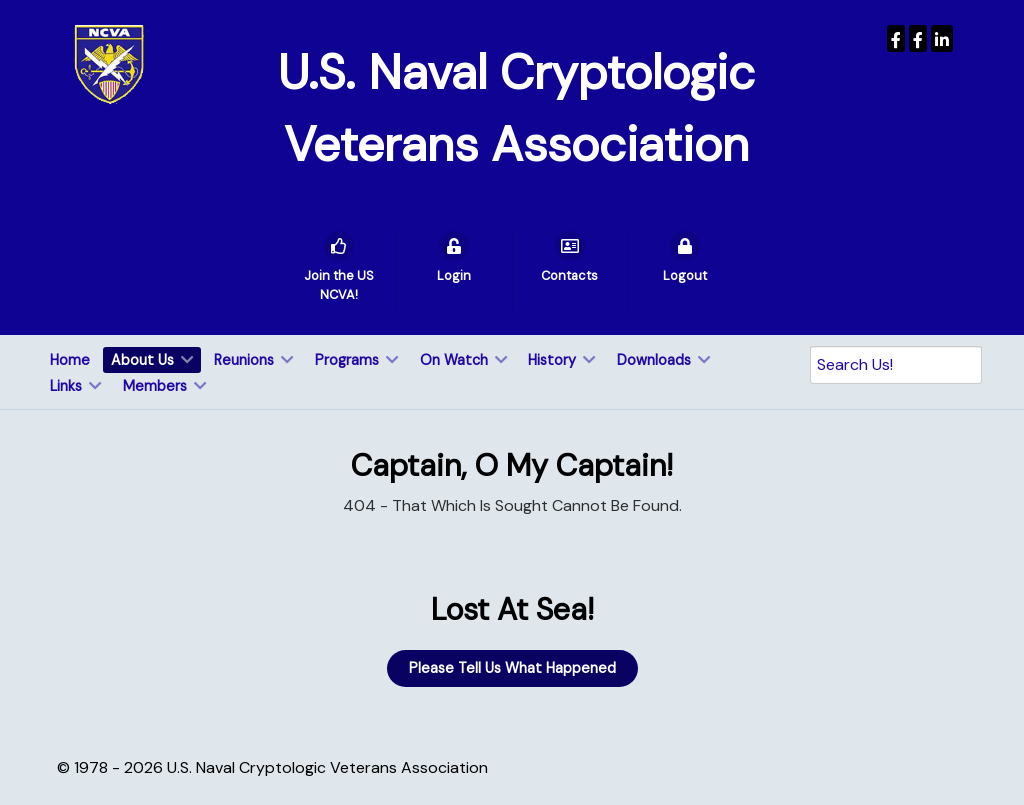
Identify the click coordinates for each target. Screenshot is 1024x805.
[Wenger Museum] (918, 38)
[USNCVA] (896, 38)
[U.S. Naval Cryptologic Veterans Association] (109, 63)
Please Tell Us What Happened (512, 668)
